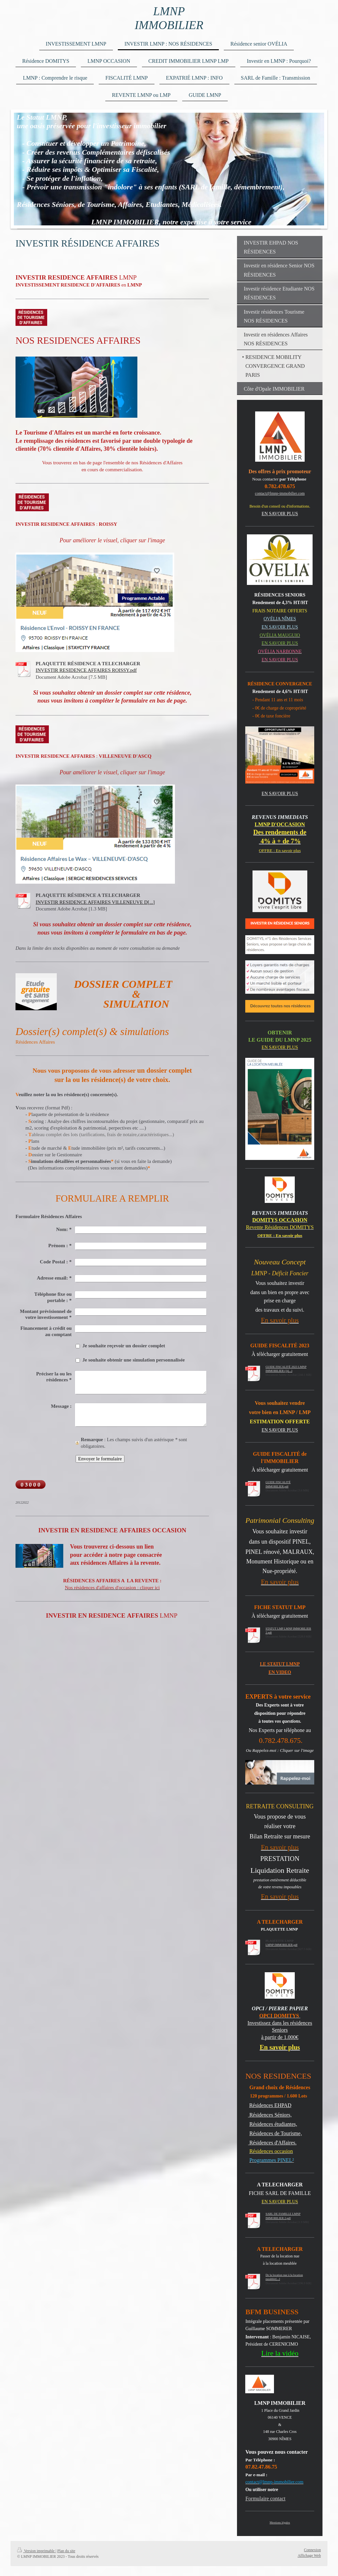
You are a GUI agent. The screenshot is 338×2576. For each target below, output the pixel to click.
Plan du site (66, 2551)
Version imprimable (36, 2551)
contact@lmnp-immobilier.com (280, 493)
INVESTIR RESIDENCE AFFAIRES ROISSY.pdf (86, 670)
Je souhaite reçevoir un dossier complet (124, 1345)
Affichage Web (309, 2556)
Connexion (312, 2550)
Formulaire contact (265, 2498)
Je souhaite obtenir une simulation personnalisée (134, 1360)
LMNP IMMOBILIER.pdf (281, 1944)
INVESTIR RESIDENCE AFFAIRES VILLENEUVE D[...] (95, 902)
